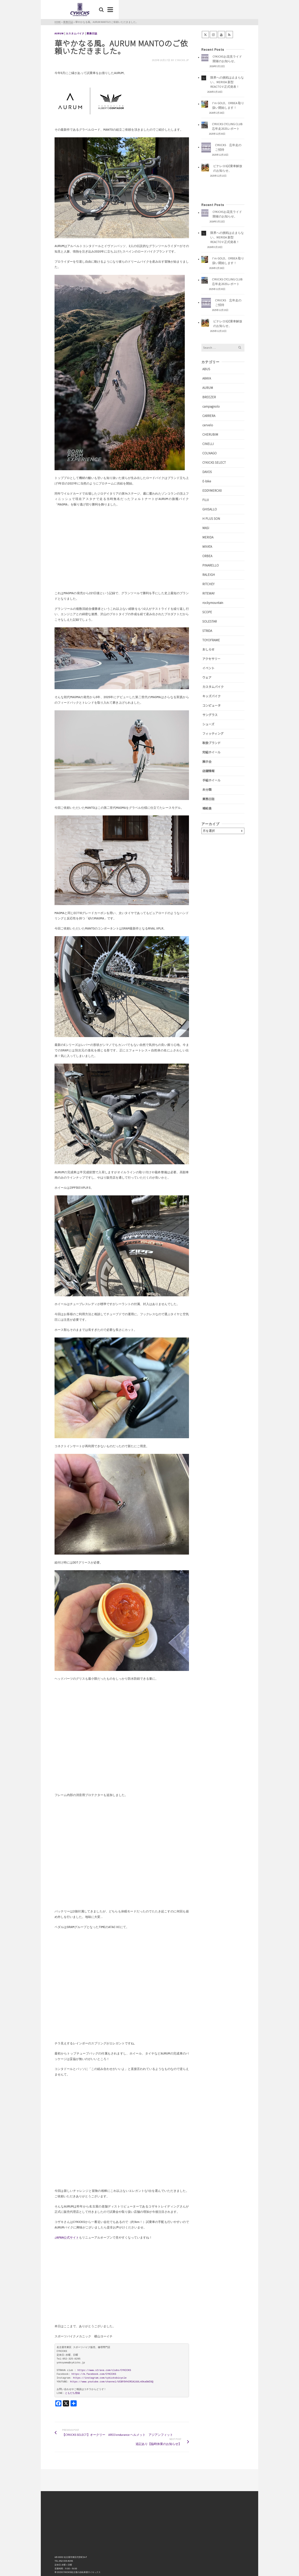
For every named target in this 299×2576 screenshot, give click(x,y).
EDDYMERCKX (212, 490)
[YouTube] (221, 34)
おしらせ (208, 649)
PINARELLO (210, 565)
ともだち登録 (72, 2393)
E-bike (206, 481)
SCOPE (207, 612)
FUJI (205, 499)
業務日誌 (92, 33)
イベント (208, 668)
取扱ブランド (211, 742)
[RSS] (229, 34)
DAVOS (207, 471)
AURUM (59, 33)
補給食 (206, 808)
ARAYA (206, 378)
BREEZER (209, 397)
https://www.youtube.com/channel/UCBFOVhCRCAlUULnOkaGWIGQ (111, 2381)
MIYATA (207, 546)
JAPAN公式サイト (67, 2237)
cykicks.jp (182, 60)
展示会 (206, 761)
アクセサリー (211, 658)
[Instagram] (213, 34)
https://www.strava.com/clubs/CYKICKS (103, 2370)
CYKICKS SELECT (214, 462)
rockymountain (212, 602)
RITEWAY (208, 593)
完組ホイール (211, 752)
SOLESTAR (209, 621)
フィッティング (212, 733)
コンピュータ (211, 705)
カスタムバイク (75, 33)
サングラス (210, 714)
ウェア (206, 677)
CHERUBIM (210, 434)
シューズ (208, 724)
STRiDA (207, 630)
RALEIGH (208, 574)
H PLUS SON (211, 518)
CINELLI (208, 443)
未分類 (206, 789)
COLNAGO (209, 453)
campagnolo (211, 406)
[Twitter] (205, 34)
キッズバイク (211, 696)
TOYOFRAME (211, 640)
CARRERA (208, 415)
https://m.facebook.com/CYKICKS (93, 2374)
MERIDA (207, 537)
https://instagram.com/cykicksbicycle (100, 2377)
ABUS (206, 369)
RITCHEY (208, 584)
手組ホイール (211, 780)
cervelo (207, 425)
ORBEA (207, 556)
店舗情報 (208, 771)
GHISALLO (209, 509)
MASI (205, 528)
